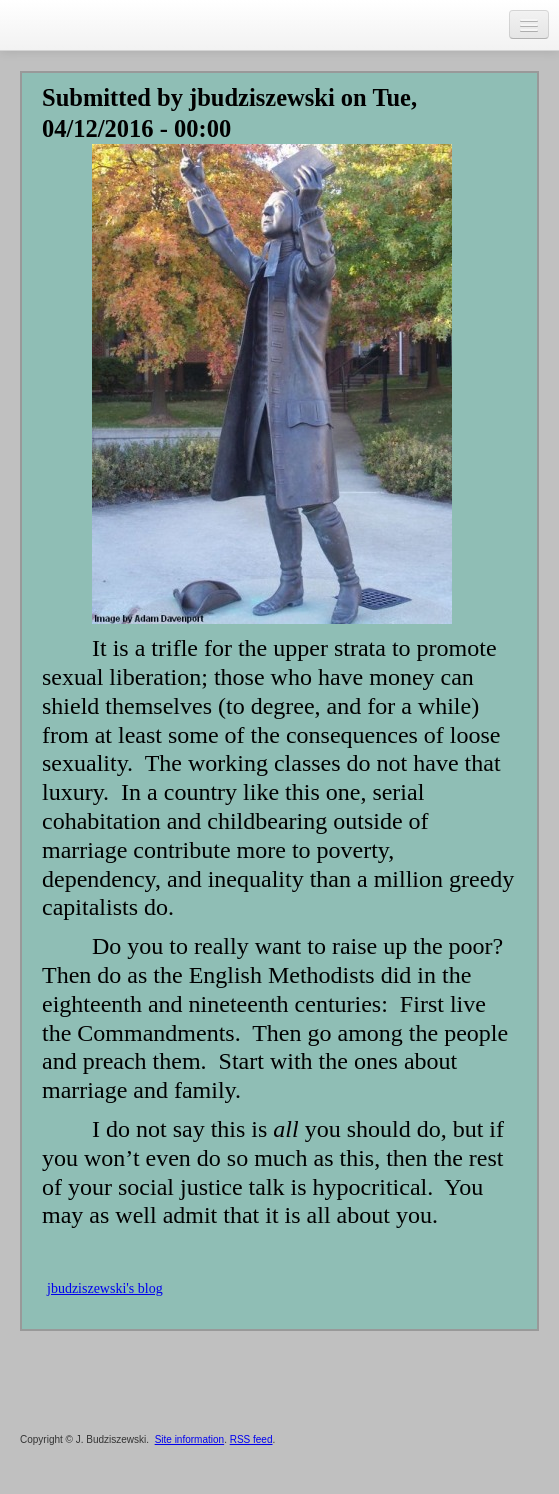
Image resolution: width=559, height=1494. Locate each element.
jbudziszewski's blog (105, 1288)
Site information (189, 1439)
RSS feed (251, 1439)
